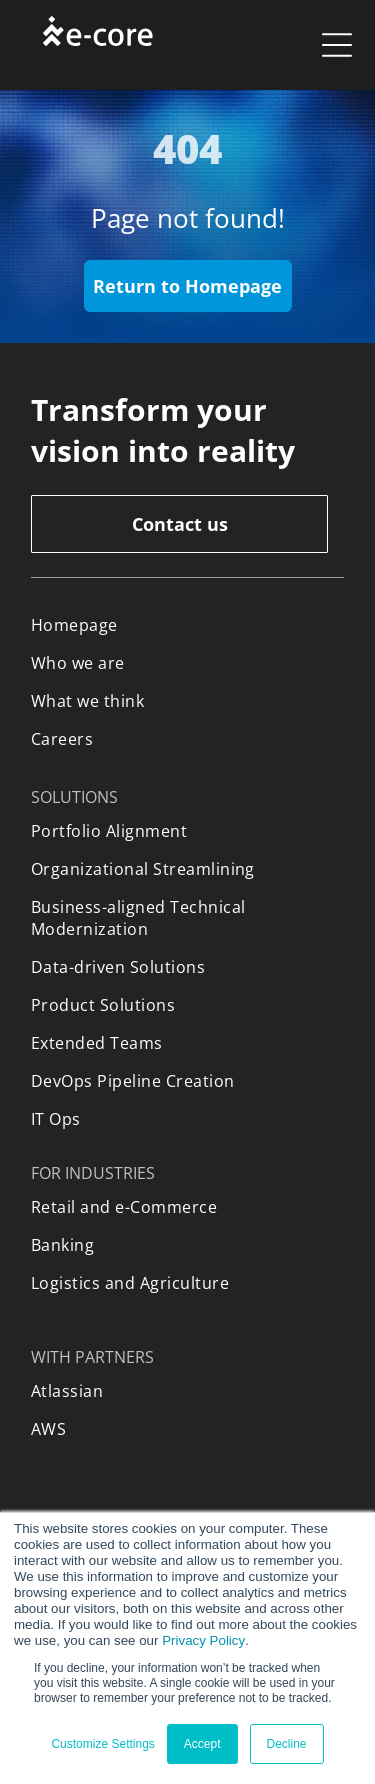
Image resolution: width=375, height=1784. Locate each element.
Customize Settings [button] (102, 1744)
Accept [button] (202, 1744)
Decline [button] (287, 1744)
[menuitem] (187, 625)
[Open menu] (337, 45)
